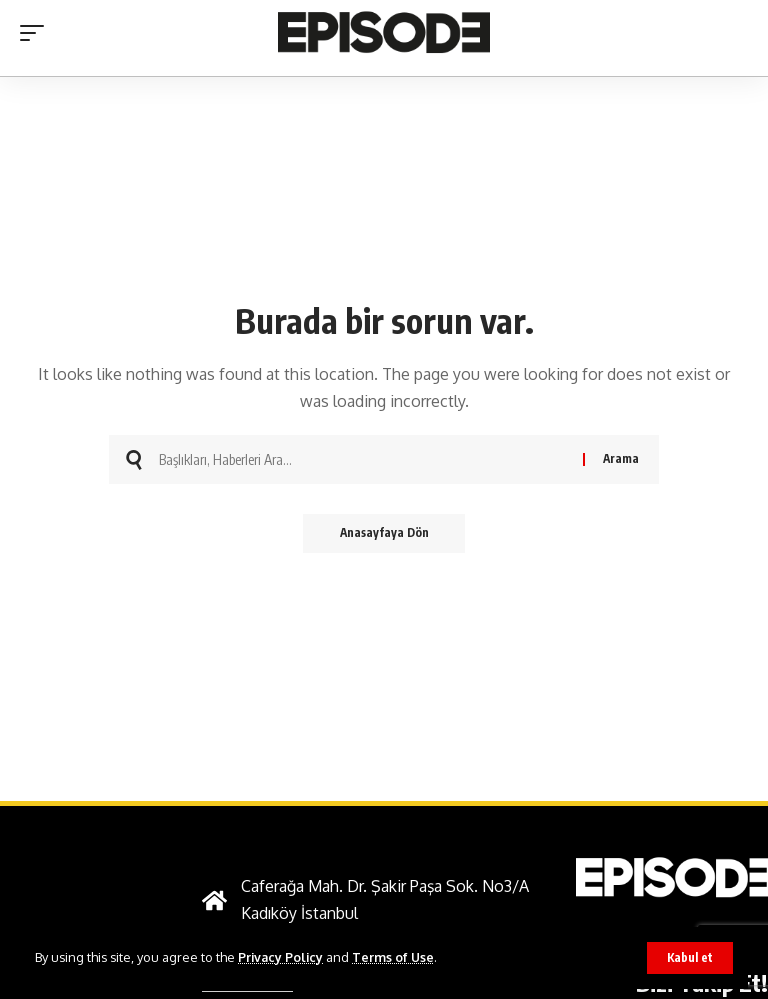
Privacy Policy (282, 957)
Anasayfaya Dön (384, 533)
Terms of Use (396, 957)
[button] (690, 958)
